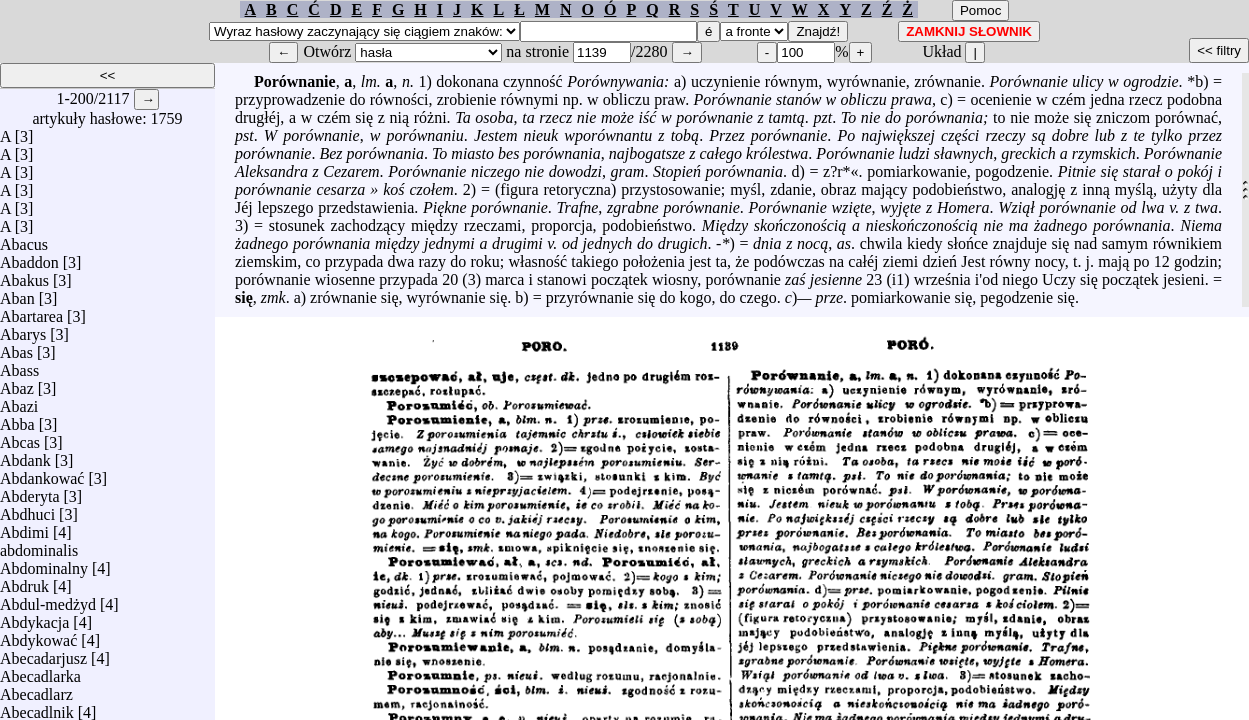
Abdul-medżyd (48, 599)
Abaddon (29, 257)
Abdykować (38, 635)
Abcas (20, 437)
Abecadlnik (37, 707)
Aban (17, 293)
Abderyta (30, 491)
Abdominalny (44, 563)
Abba (17, 419)
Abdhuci (27, 509)
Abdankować (42, 473)
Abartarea (31, 311)
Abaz (17, 383)
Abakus (24, 275)
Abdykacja (34, 617)
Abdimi (24, 527)
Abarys (23, 329)
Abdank (25, 455)
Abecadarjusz (43, 653)
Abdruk (24, 581)
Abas (16, 347)
